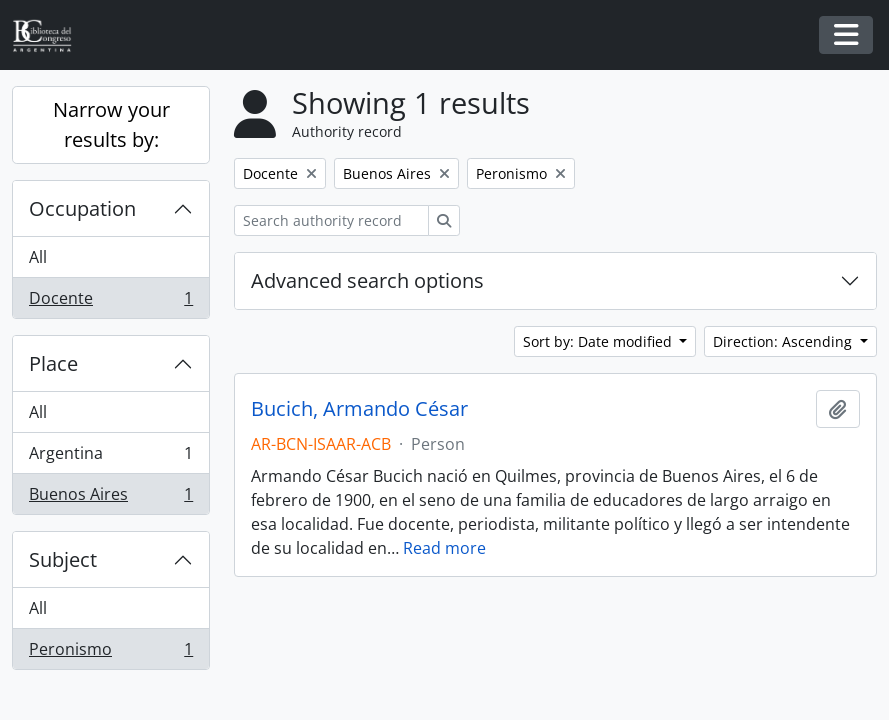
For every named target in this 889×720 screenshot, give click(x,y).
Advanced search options (367, 280)
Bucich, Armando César (359, 409)
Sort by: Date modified (599, 341)
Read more (444, 548)
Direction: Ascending (784, 341)
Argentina (110, 457)
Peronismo (110, 653)
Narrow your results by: (111, 124)
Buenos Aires (110, 498)
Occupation (82, 208)
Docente (110, 302)
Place (53, 363)
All (38, 257)
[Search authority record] (331, 220)
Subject (63, 559)
